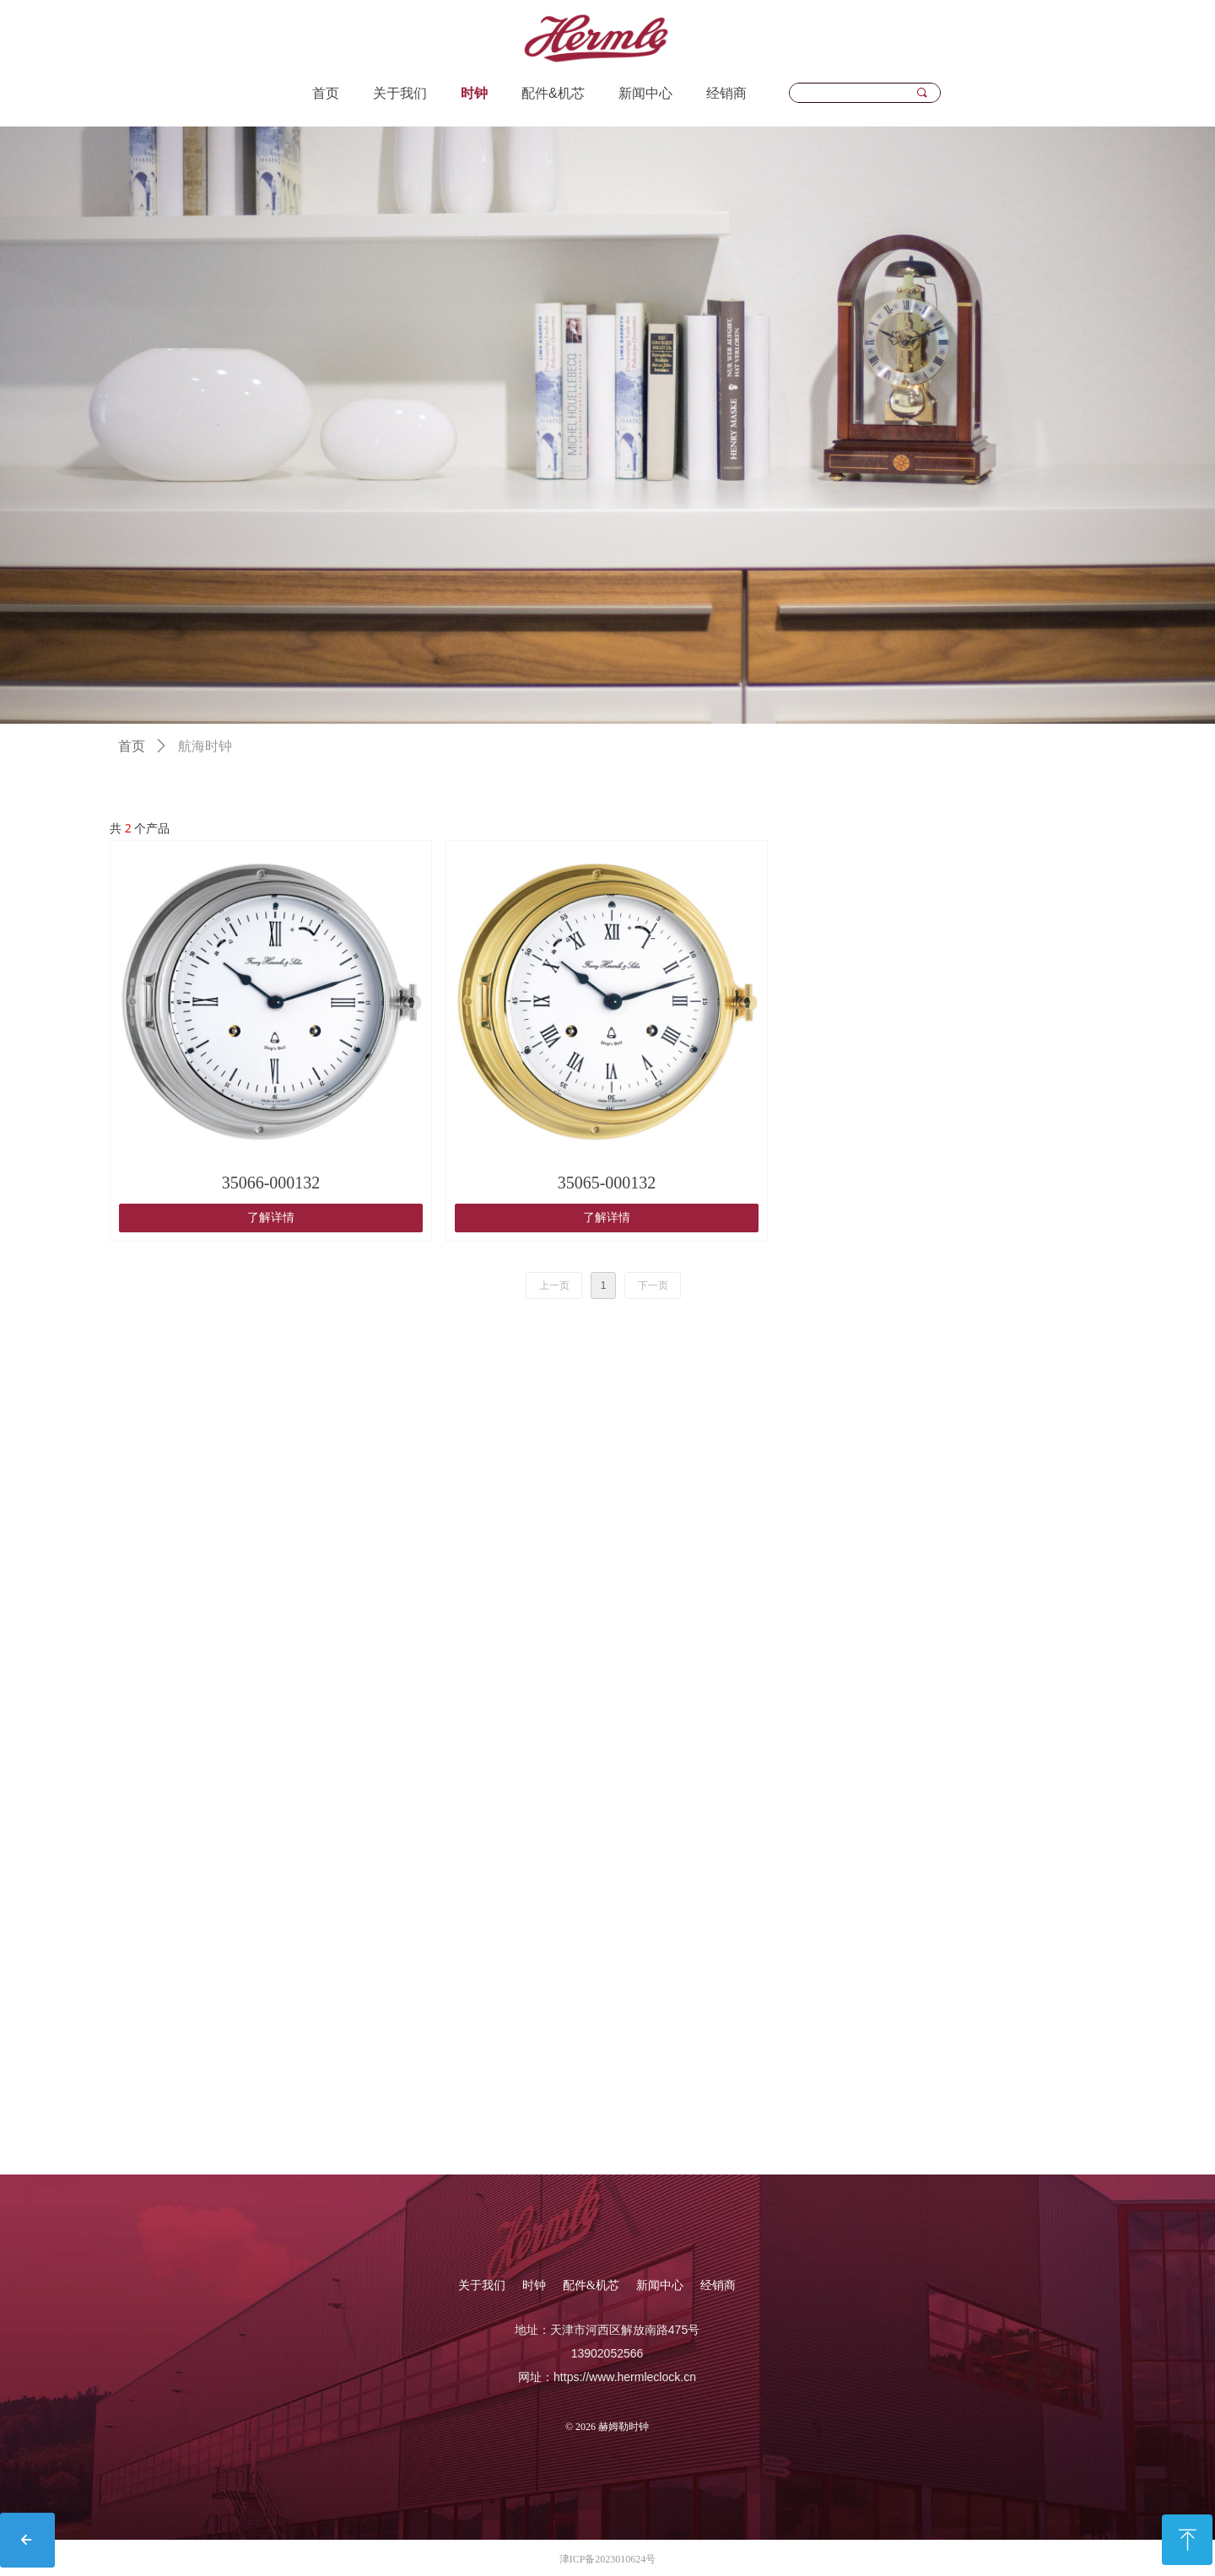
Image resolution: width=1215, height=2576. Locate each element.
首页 (131, 746)
